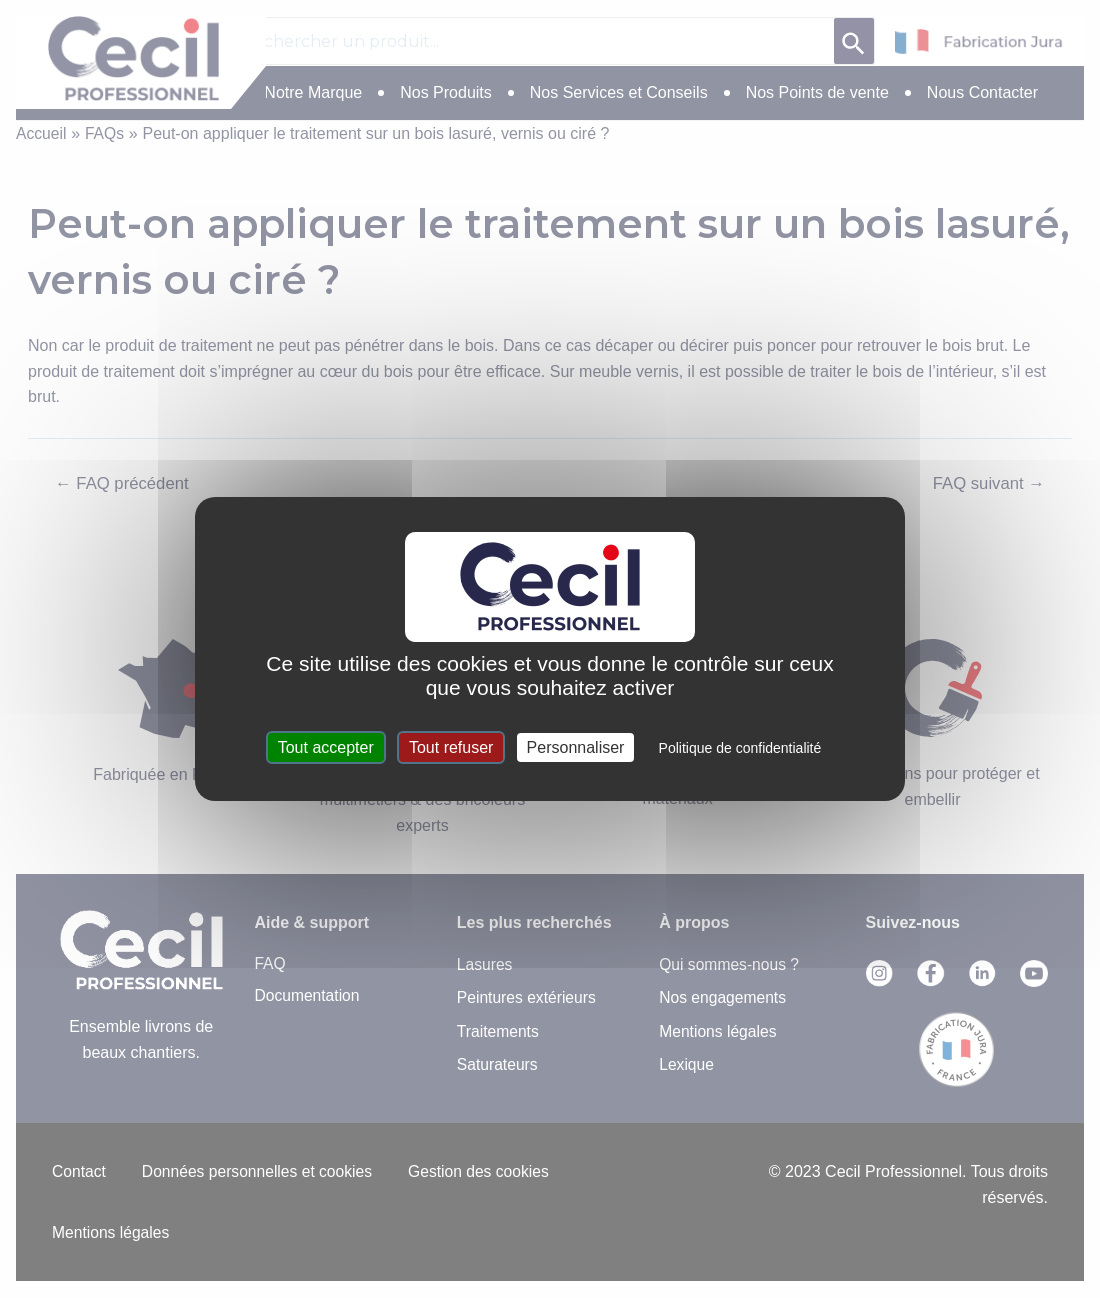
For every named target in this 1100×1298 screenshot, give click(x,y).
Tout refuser (451, 747)
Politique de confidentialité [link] (740, 748)
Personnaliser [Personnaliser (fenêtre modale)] (576, 747)
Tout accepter (326, 747)
